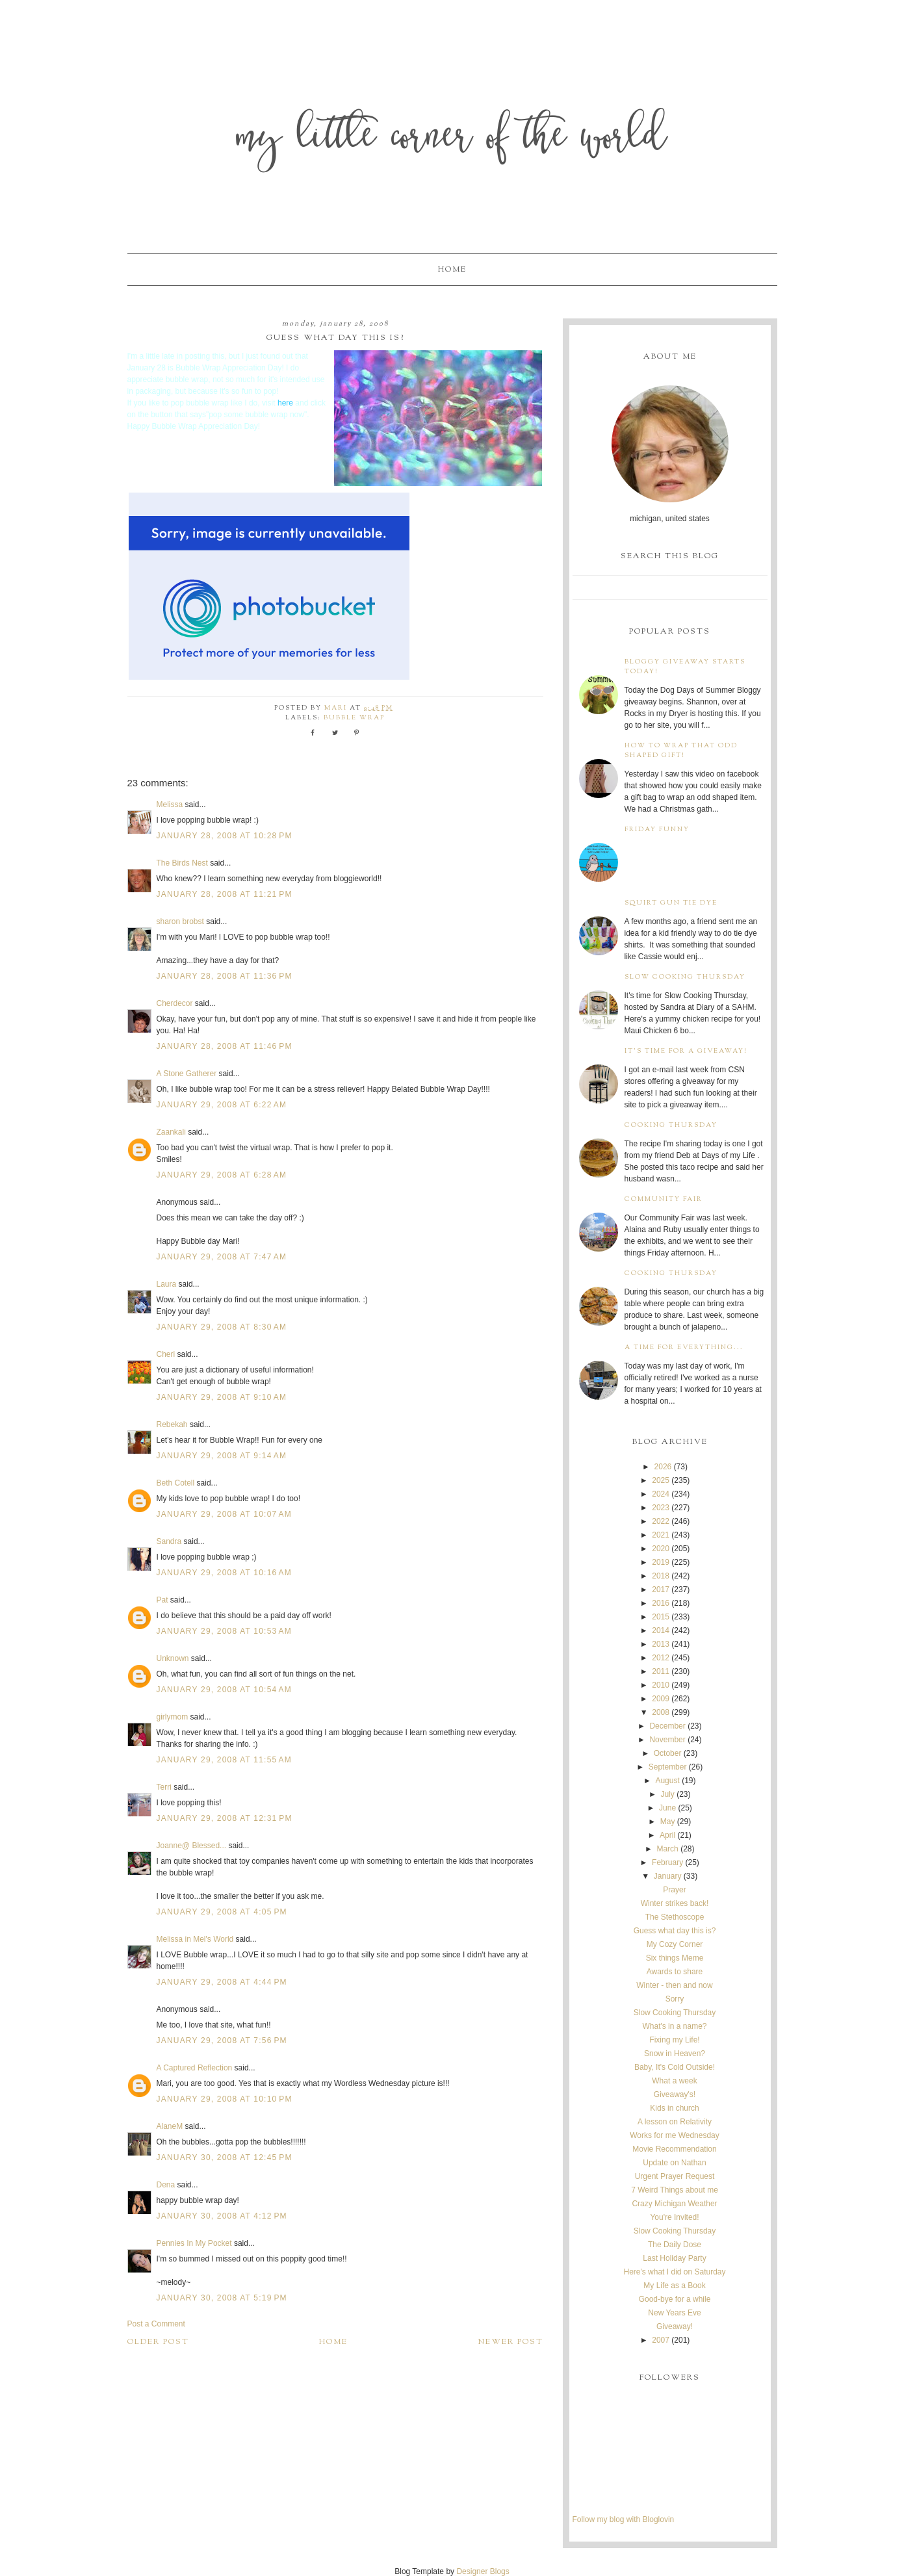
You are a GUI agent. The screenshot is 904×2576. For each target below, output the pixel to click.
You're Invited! (674, 2217)
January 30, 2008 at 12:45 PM (224, 2157)
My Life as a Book (674, 2285)
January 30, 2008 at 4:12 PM (222, 2216)
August (667, 1780)
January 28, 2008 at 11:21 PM (224, 894)
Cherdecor (175, 1003)
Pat (162, 1599)
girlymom (172, 1716)
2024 (660, 1494)
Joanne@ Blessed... (192, 1845)
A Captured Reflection (195, 2067)
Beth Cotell (176, 1483)
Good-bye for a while (675, 2299)
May (667, 1821)
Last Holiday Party (674, 2258)
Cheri (166, 1354)
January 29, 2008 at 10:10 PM (224, 2099)
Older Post (158, 2342)
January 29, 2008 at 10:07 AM (224, 1514)
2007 (660, 2340)
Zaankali (171, 1132)
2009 (660, 1698)
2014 (660, 1630)
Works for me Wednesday (674, 2135)
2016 (660, 1603)
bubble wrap (354, 718)
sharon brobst (180, 921)
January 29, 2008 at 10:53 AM (224, 1631)
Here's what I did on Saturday (674, 2271)
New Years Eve (674, 2312)
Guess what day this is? (675, 1930)
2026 (663, 1466)
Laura (167, 1284)
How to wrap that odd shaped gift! (681, 750)
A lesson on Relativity (675, 2121)
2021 (660, 1534)
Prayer (674, 1889)
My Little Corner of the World (452, 139)
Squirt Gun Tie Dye (671, 903)
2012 (660, 1657)
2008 (660, 1712)
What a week (674, 2080)
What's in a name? (674, 2026)
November (667, 1739)
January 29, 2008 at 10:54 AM (224, 1689)
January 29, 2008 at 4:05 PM (222, 1911)
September (668, 1766)
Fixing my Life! (674, 2039)
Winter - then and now (674, 1985)
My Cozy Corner (675, 1944)
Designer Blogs (482, 2571)
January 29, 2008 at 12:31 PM (224, 1818)
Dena (166, 2184)
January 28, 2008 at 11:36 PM (224, 976)
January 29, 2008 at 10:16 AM (224, 1572)
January (668, 1876)
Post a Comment (156, 2323)
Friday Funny (657, 829)
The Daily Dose (674, 2244)
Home (452, 270)
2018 (660, 1575)
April (667, 1835)
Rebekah (172, 1424)
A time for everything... (684, 1347)
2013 (660, 1644)
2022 (660, 1521)
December (667, 1726)
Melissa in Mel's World (195, 1939)
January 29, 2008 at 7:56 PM (222, 2040)
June (667, 1807)
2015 (660, 1616)
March (667, 1848)
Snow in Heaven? (674, 2053)
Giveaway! (674, 2326)
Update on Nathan (674, 2162)
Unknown (173, 1658)
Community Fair (664, 1199)
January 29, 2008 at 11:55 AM (224, 1759)
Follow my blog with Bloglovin (624, 2519)
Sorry (674, 1998)
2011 (660, 1671)
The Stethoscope (674, 1917)
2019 (660, 1562)
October (668, 1753)
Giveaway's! (674, 2094)
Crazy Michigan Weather (674, 2203)
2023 (660, 1507)
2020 (660, 1548)
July (667, 1794)
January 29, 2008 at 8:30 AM (222, 1327)
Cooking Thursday (671, 1125)
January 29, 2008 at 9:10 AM (222, 1397)
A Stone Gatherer (187, 1073)
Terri (164, 1787)
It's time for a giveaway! (686, 1051)
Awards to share (675, 1971)
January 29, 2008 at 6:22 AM (222, 1104)
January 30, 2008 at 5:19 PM (222, 2297)
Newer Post (510, 2342)
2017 (660, 1589)
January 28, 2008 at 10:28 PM (224, 835)
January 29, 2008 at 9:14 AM (222, 1455)
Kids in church (674, 2108)
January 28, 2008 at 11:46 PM (224, 1046)
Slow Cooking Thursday (685, 977)
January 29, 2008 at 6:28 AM (222, 1174)
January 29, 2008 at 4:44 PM (222, 1982)
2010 (660, 1685)
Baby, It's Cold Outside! (674, 2067)
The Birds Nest (182, 863)
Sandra (169, 1541)
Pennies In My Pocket (194, 2243)
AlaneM (170, 2126)
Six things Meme (675, 1958)
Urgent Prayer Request (675, 2176)
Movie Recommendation (674, 2149)
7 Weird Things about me (674, 2190)
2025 (660, 1480)
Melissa (170, 804)
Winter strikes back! (675, 1903)
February (667, 1862)
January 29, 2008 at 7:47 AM (222, 1256)
